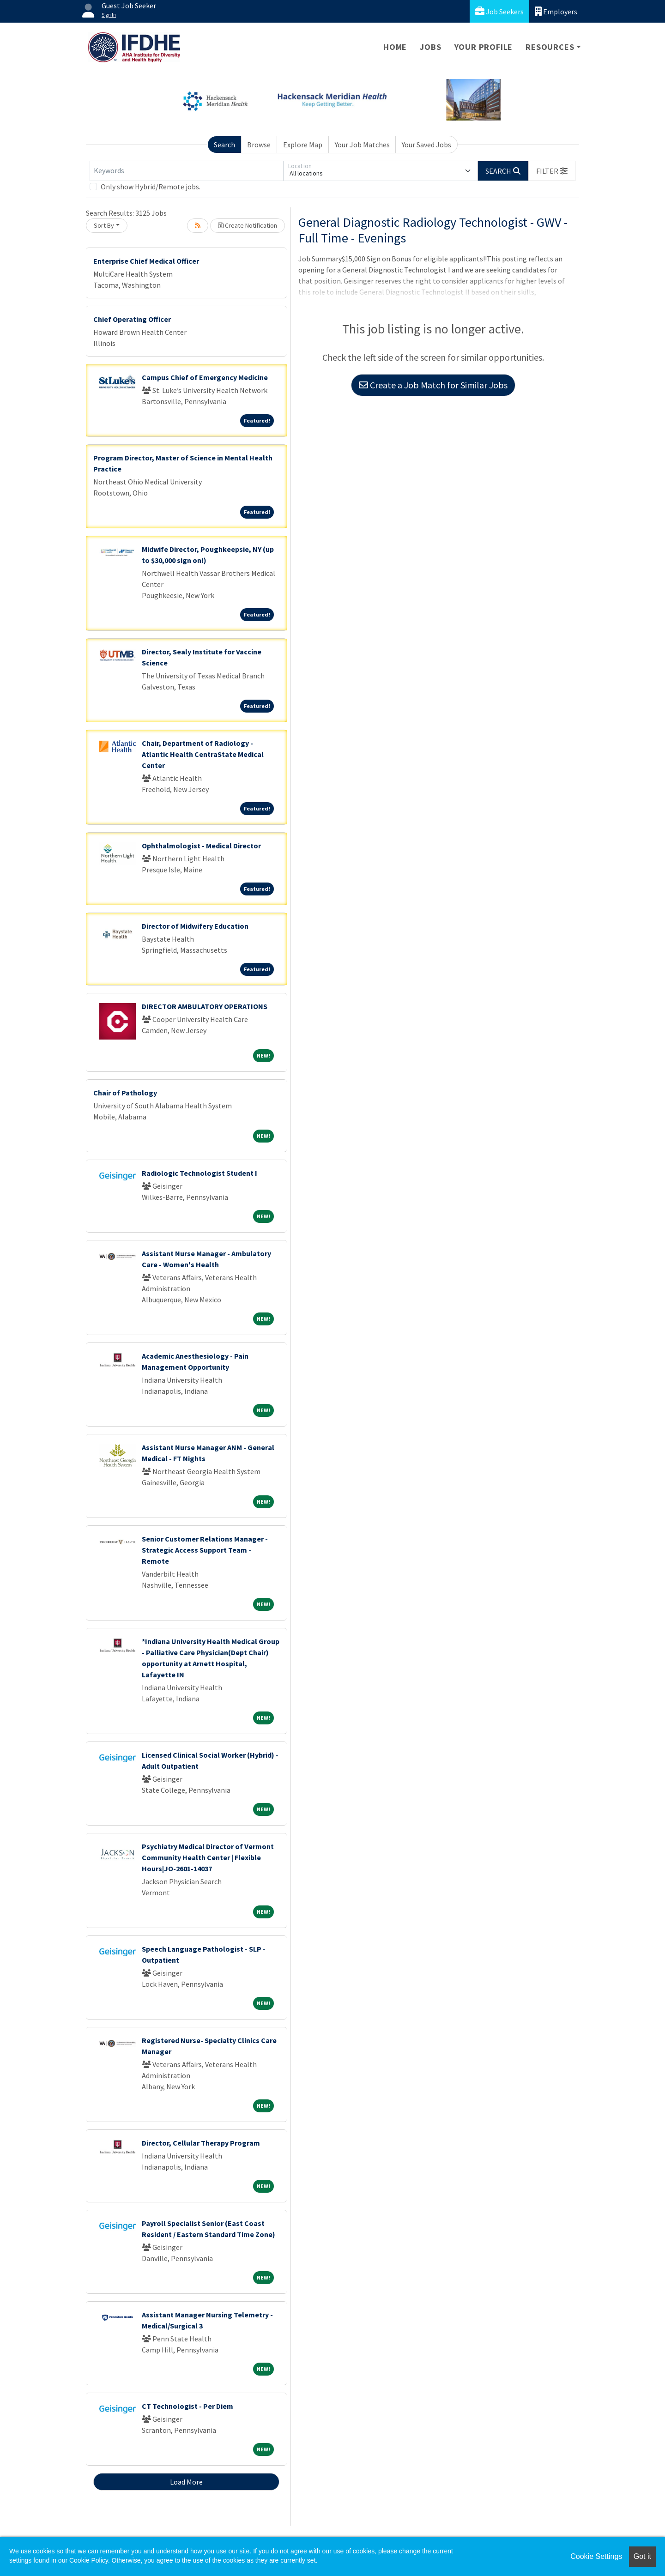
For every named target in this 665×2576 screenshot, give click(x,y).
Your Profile (483, 47)
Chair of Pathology (125, 1092)
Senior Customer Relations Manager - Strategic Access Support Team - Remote (205, 1550)
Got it (642, 2556)
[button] (551, 171)
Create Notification (247, 225)
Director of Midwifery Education (195, 926)
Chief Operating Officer (132, 319)
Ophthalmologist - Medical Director (201, 845)
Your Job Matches (362, 144)
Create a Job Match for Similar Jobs (433, 385)
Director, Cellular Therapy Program (201, 2142)
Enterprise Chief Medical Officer (146, 261)
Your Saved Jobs (426, 144)
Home (395, 47)
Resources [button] (550, 47)
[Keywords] (187, 171)
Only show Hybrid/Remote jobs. (150, 186)
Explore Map (302, 144)
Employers (556, 11)
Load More (186, 2481)
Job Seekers (499, 11)
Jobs (430, 47)
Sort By (104, 225)
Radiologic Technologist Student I (199, 1173)
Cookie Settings (596, 2556)
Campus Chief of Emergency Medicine (205, 377)
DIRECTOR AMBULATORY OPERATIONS (204, 1006)
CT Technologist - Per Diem (187, 2406)
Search (224, 144)
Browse (259, 144)
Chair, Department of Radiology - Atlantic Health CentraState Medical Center (203, 754)
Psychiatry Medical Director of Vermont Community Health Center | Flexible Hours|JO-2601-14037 (208, 1857)
